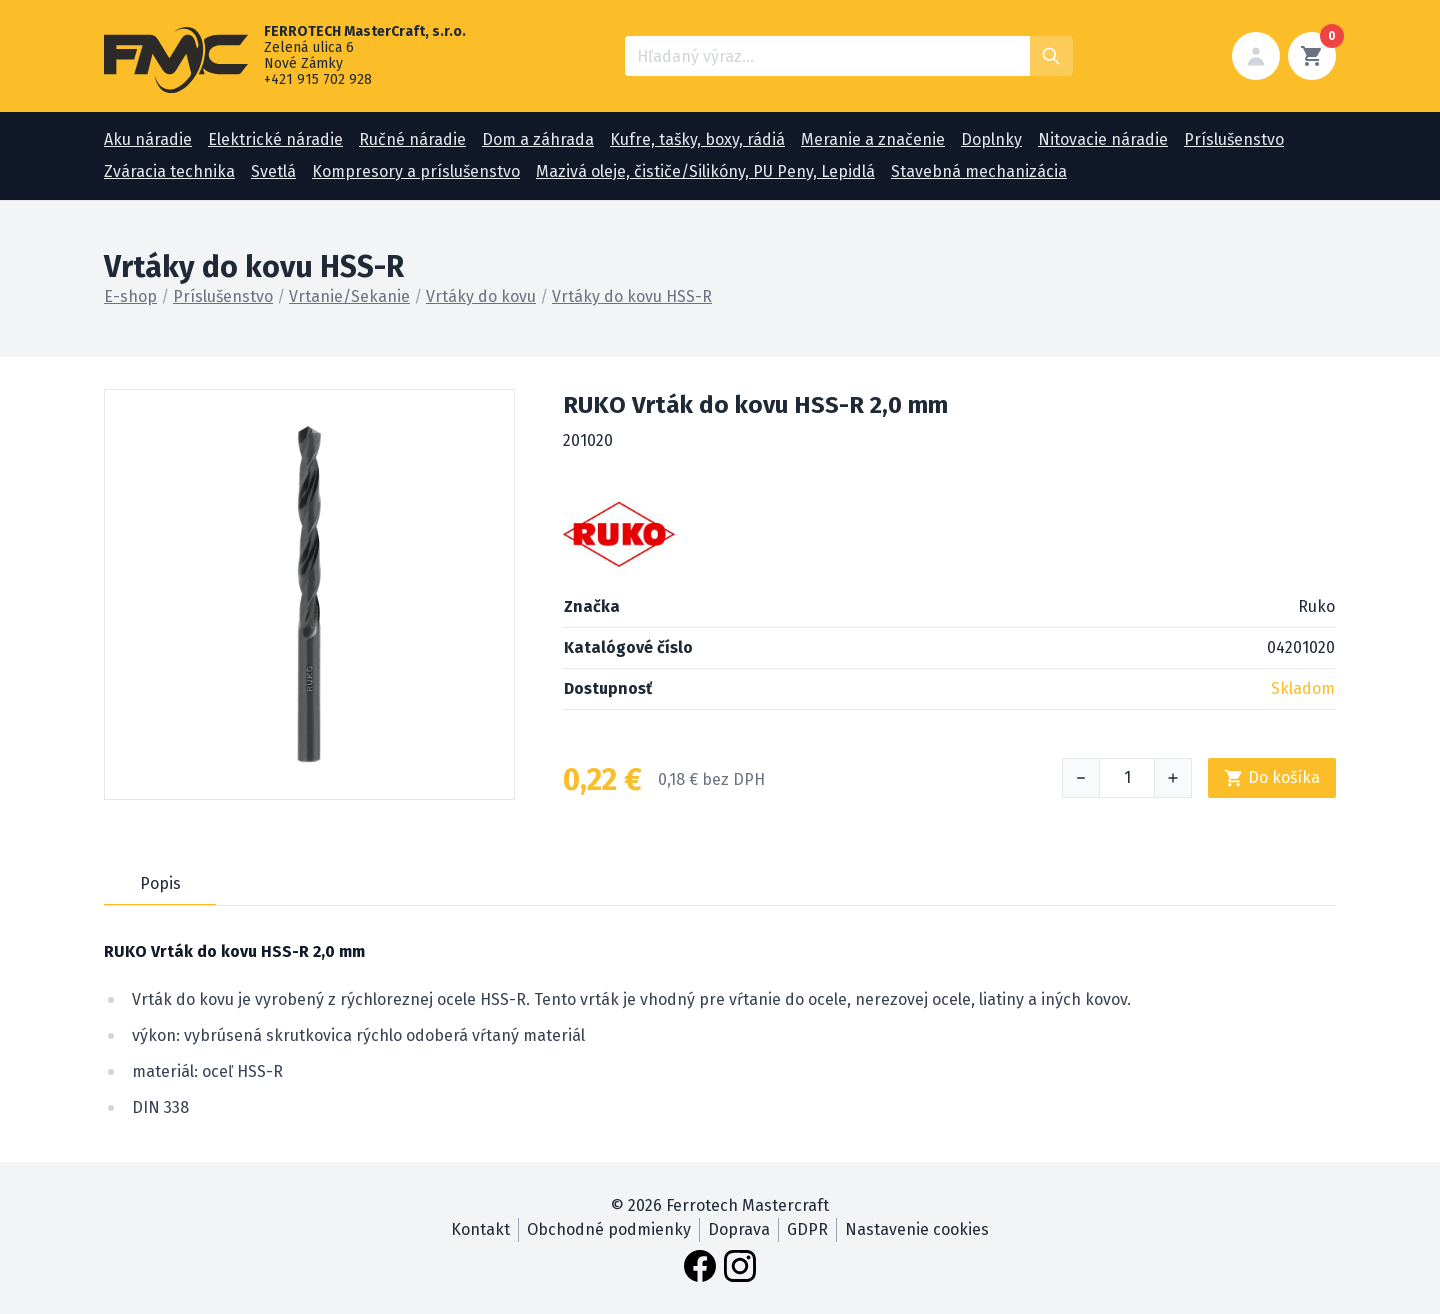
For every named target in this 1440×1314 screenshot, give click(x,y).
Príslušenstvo (1234, 139)
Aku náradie (148, 139)
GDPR (807, 1229)
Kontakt (480, 1229)
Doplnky (991, 139)
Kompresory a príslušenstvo (416, 171)
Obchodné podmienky (609, 1229)
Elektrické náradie (275, 139)
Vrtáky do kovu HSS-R (632, 296)
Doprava (739, 1229)
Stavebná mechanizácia (979, 171)
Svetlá (273, 171)
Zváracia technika (169, 171)
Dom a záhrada (538, 139)
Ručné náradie (412, 139)
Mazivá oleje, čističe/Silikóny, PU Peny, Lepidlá (705, 171)
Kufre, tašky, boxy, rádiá (697, 139)
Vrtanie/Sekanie (349, 296)
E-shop (130, 296)
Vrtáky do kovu (481, 296)
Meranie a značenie (873, 139)
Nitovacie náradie (1103, 139)
